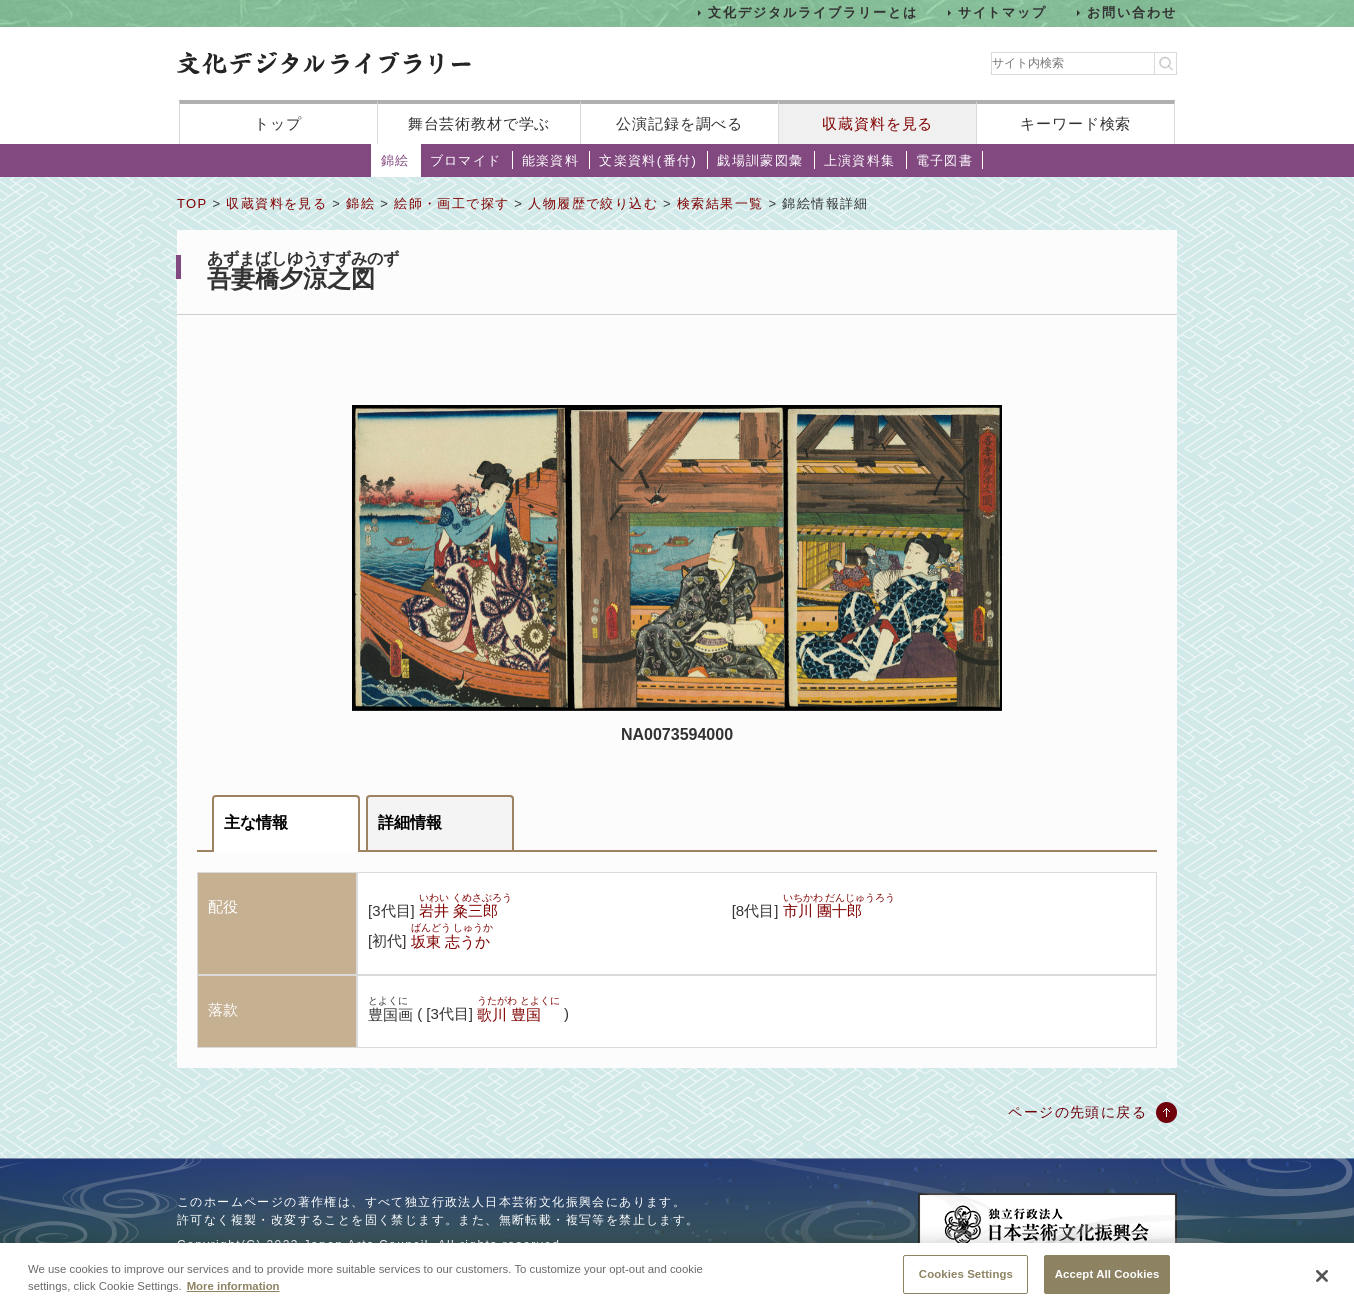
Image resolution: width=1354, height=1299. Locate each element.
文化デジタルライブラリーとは (812, 12)
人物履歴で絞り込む (593, 203)
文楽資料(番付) (648, 160)
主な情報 (256, 822)
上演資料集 (860, 160)
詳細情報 (410, 822)
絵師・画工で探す (451, 203)
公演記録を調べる (679, 123)
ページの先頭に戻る (1077, 1112)
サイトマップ (1003, 12)
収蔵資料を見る (877, 123)
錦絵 (395, 160)
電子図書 (945, 160)
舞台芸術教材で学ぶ (479, 123)
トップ (278, 123)
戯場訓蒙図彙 (760, 160)
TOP (192, 203)
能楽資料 (551, 160)
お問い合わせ (1132, 12)
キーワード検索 (1075, 123)
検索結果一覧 (720, 203)
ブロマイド (466, 160)
